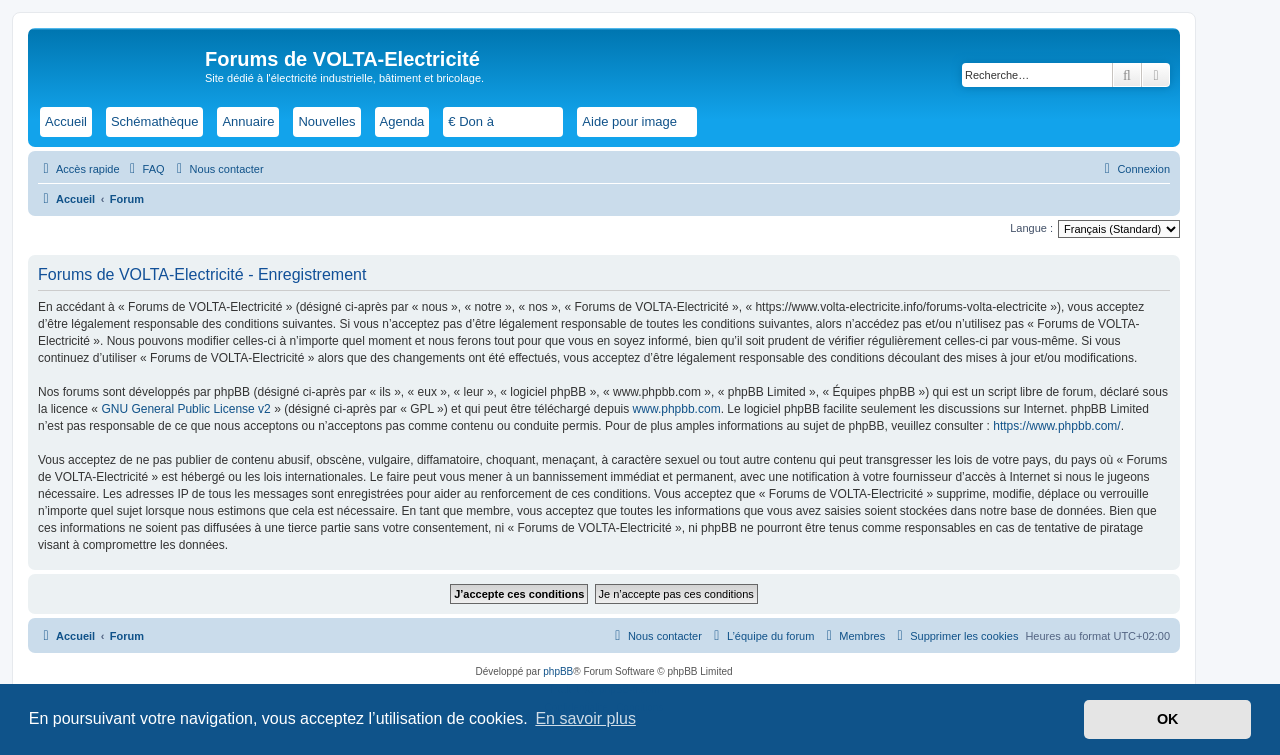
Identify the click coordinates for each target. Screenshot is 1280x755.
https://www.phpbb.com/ (1056, 426)
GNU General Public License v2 (185, 409)
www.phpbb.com (677, 409)
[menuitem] (145, 169)
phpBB (558, 671)
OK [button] (1168, 719)
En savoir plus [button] (585, 718)
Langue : (1031, 228)
